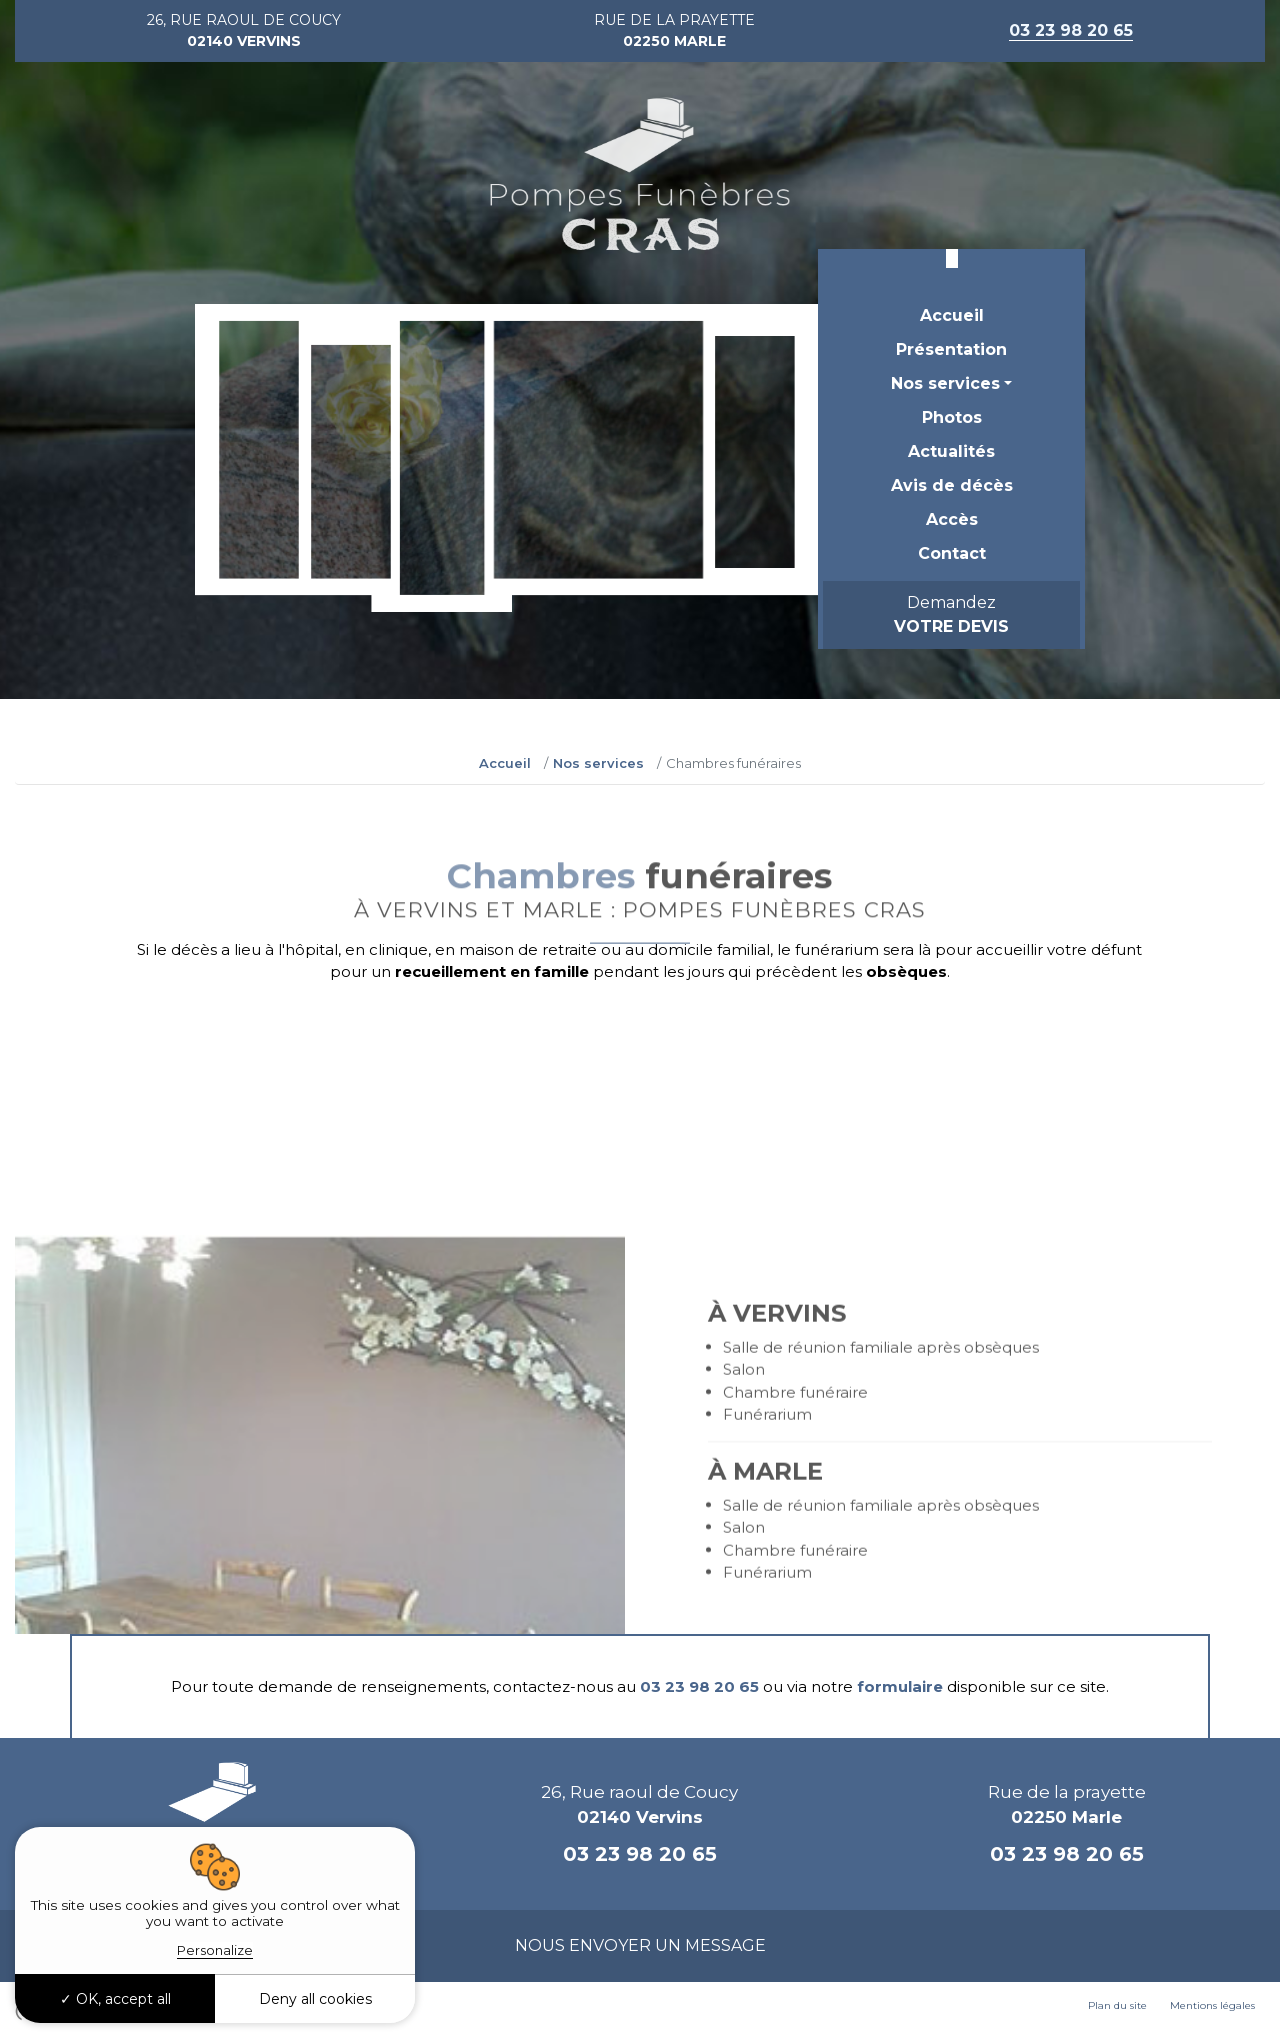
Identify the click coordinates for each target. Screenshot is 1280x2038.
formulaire (900, 1686)
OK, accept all (115, 1999)
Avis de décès (952, 485)
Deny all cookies (315, 1999)
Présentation (951, 349)
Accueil (952, 315)
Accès (952, 519)
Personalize (215, 1950)
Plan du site (1117, 2005)
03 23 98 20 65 (699, 1686)
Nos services (945, 383)
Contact (952, 553)
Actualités (951, 451)
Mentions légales (1212, 2005)
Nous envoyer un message (640, 1945)
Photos (952, 417)
